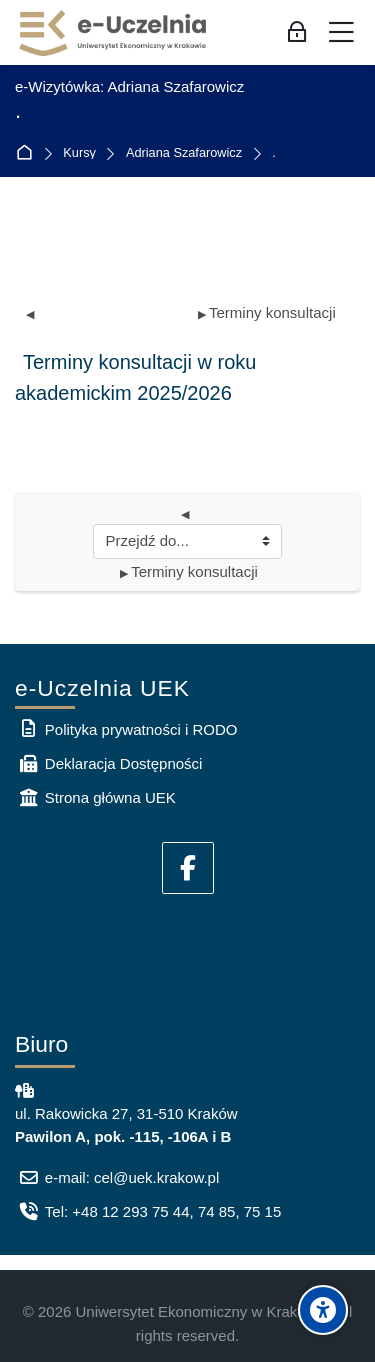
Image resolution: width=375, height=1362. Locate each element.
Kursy (79, 153)
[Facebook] (188, 868)
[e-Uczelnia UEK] (114, 33)
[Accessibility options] (323, 1310)
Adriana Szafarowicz (184, 153)
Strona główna (28, 153)
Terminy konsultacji (267, 312)
